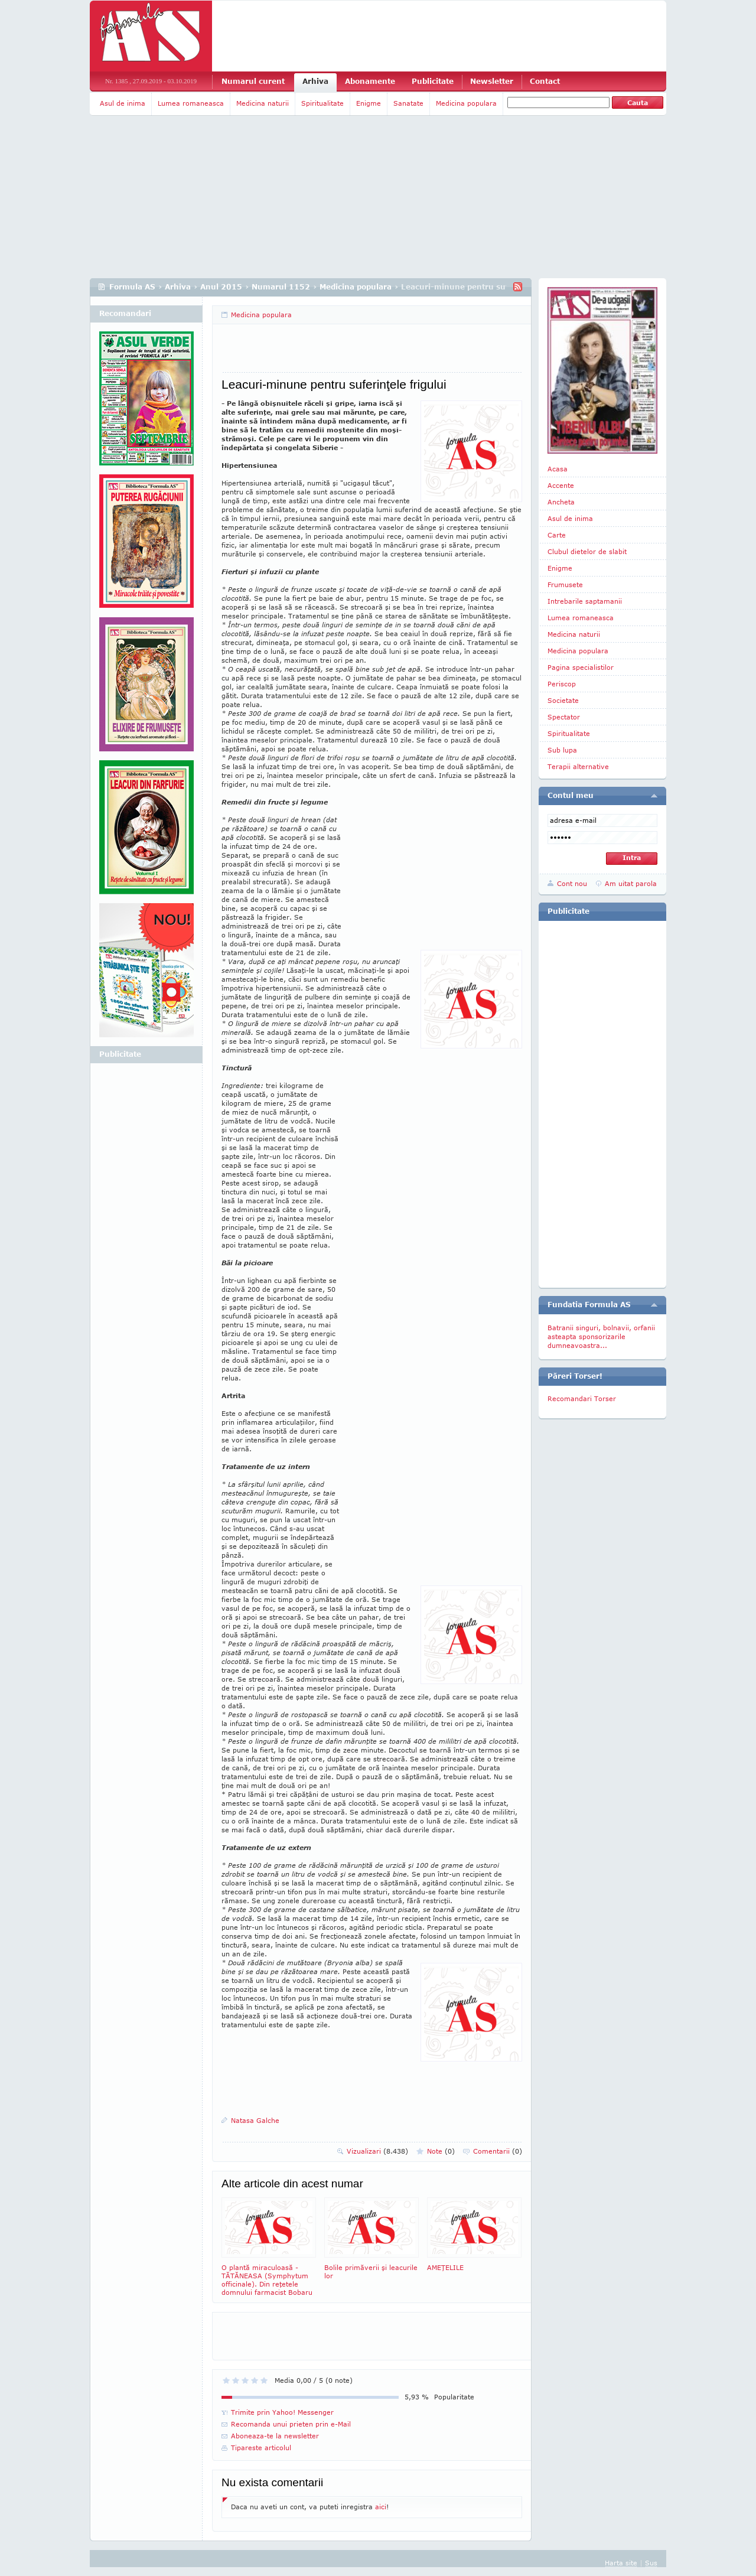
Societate (563, 700)
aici (380, 2506)
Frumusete (565, 584)
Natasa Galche (255, 2120)
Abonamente (370, 81)
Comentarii (497, 2151)
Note (441, 2151)
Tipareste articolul (261, 2447)
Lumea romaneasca (191, 103)
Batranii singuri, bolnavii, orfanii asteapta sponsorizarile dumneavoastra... (601, 1336)
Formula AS (132, 286)
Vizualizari (377, 2151)
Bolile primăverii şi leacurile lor (371, 2238)
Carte (557, 535)
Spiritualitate (322, 103)
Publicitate (433, 81)
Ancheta (561, 502)
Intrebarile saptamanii (585, 601)
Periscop (562, 684)
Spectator (564, 717)
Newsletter (491, 81)
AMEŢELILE (474, 2234)
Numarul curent (253, 81)
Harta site (621, 2563)
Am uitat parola (631, 883)
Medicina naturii (262, 103)
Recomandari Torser (582, 1398)
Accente (561, 485)
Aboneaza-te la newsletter (275, 2436)
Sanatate (408, 103)
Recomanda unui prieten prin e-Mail (291, 2424)
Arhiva (315, 81)
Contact (545, 81)
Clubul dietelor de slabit (587, 551)
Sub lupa (562, 750)
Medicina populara (466, 103)
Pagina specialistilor (581, 667)
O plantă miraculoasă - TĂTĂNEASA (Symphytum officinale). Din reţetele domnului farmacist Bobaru (268, 2246)
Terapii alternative (578, 766)
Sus (651, 2563)
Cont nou (572, 883)
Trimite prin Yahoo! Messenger (282, 2412)
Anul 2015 (221, 286)
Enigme (368, 103)
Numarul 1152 (281, 286)
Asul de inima (122, 103)
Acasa (558, 469)
